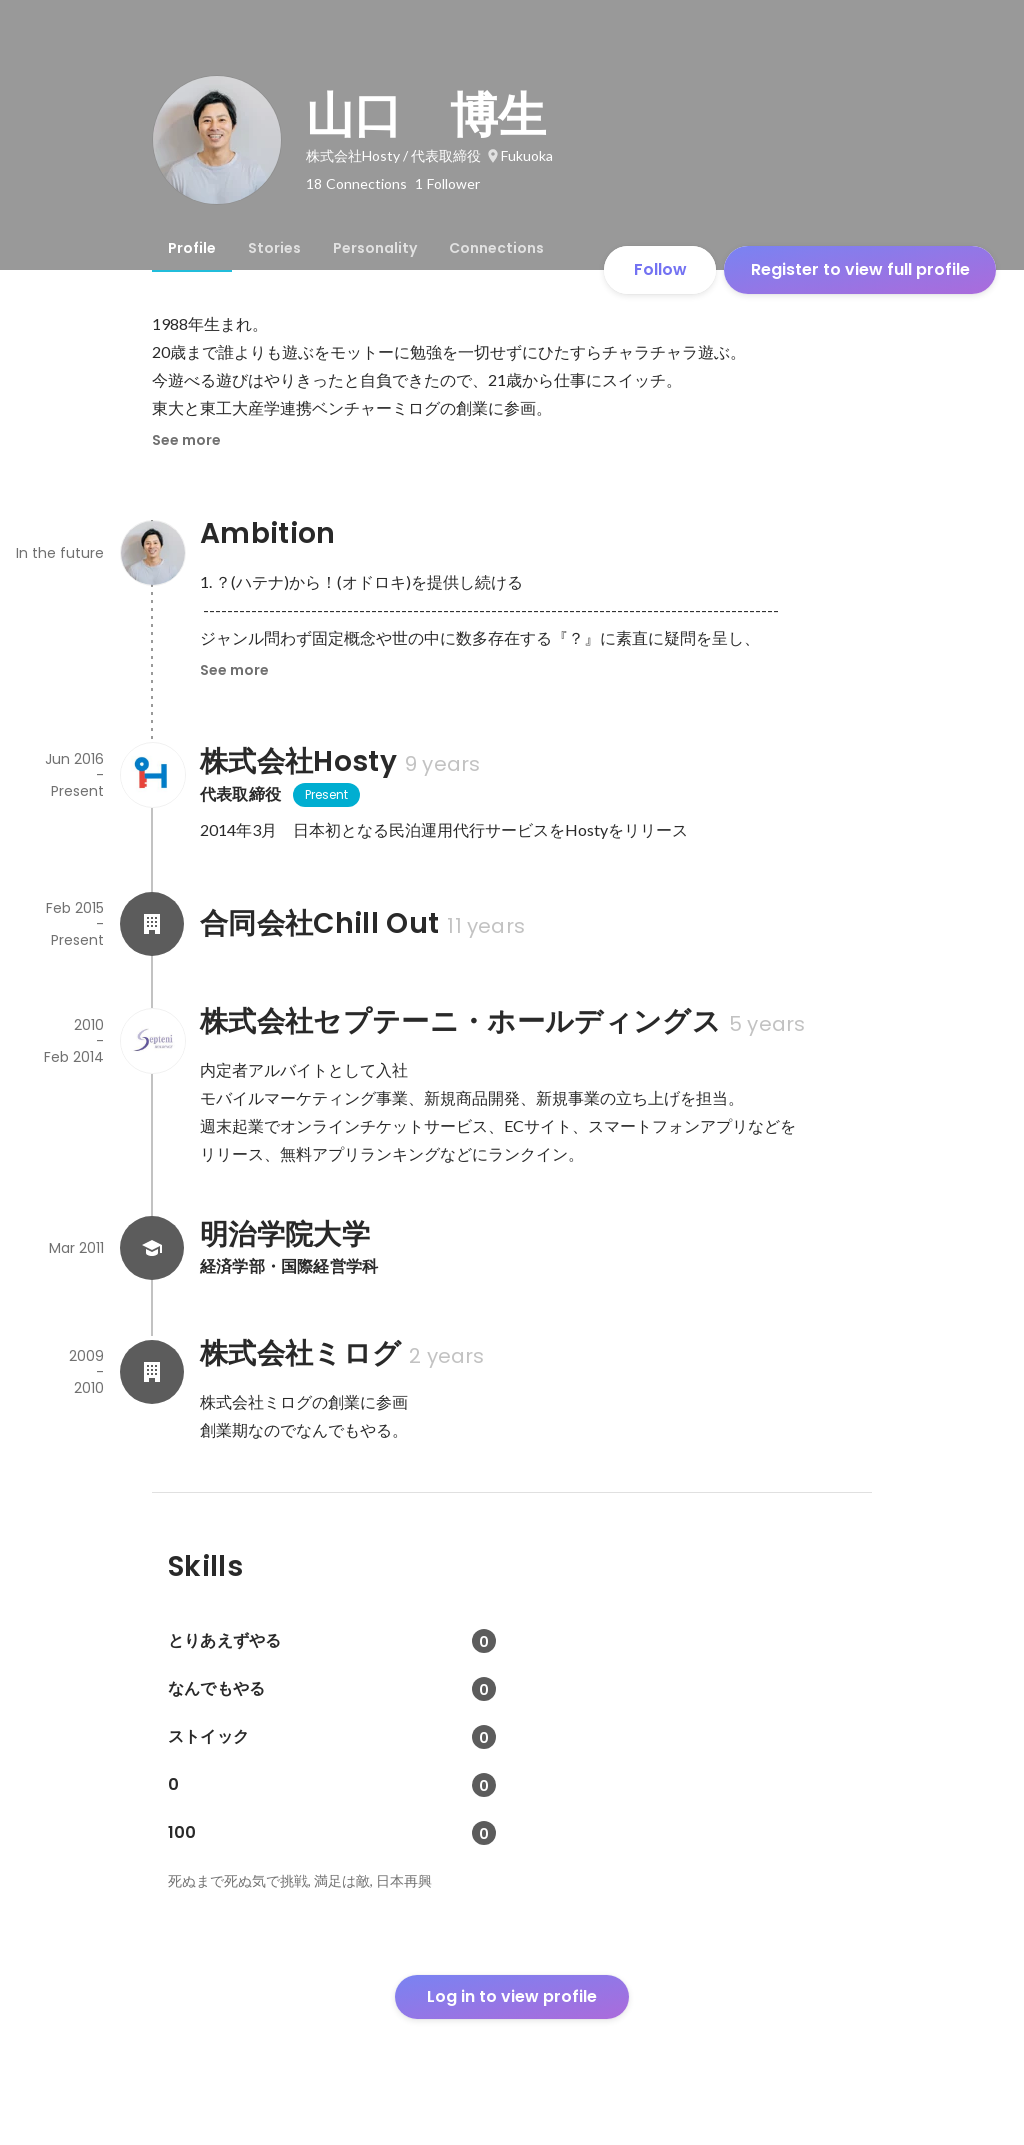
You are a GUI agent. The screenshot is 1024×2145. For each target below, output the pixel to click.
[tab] (192, 248)
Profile (192, 248)
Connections (496, 248)
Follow (660, 269)
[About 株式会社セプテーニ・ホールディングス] (152, 1041)
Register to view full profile (860, 269)
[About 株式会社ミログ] (152, 1372)
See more (186, 440)
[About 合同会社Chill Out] (152, 924)
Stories (274, 248)
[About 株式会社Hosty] (152, 775)
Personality (375, 248)
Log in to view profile (512, 1996)
